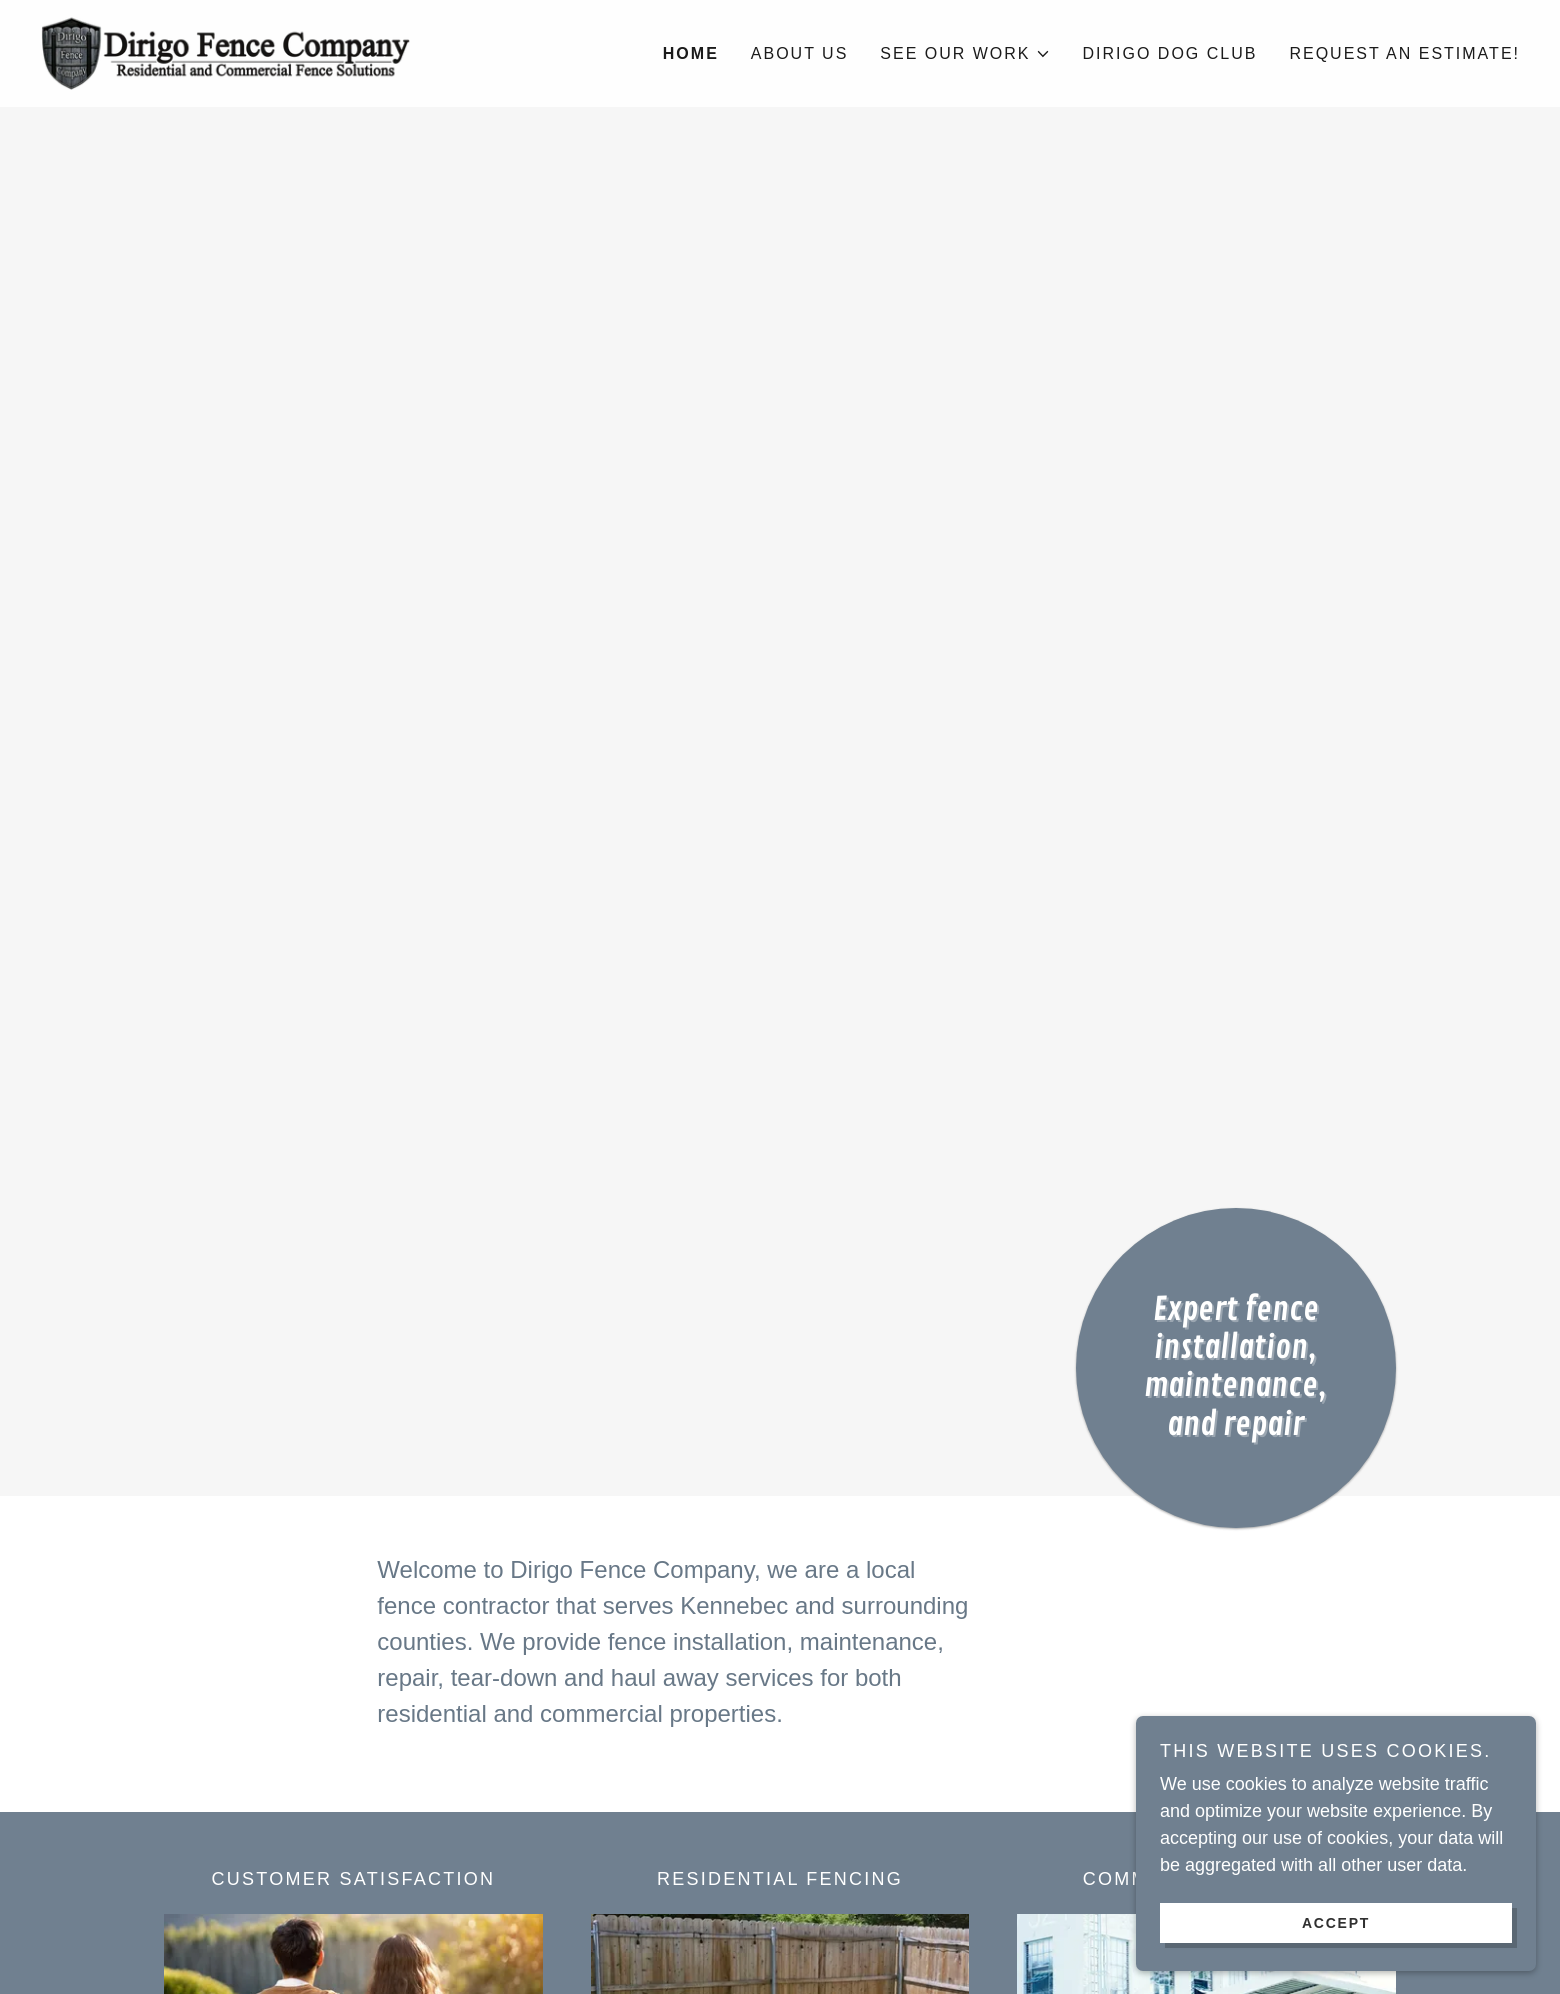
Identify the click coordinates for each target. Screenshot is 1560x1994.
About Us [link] (800, 53)
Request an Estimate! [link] (1404, 53)
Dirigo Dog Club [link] (1170, 53)
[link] (225, 52)
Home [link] (691, 53)
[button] (965, 54)
